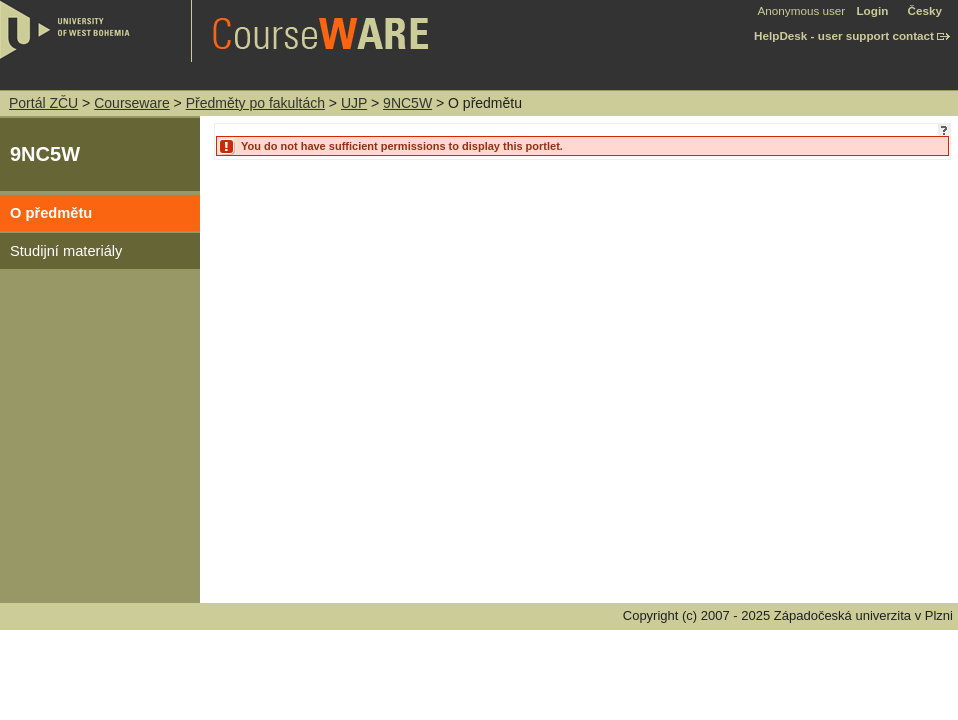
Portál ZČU (43, 103)
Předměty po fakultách (255, 103)
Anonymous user (803, 10)
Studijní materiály (66, 251)
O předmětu (51, 213)
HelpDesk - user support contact (844, 35)
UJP (354, 103)
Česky (925, 10)
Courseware (131, 103)
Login (872, 10)
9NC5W (407, 103)
